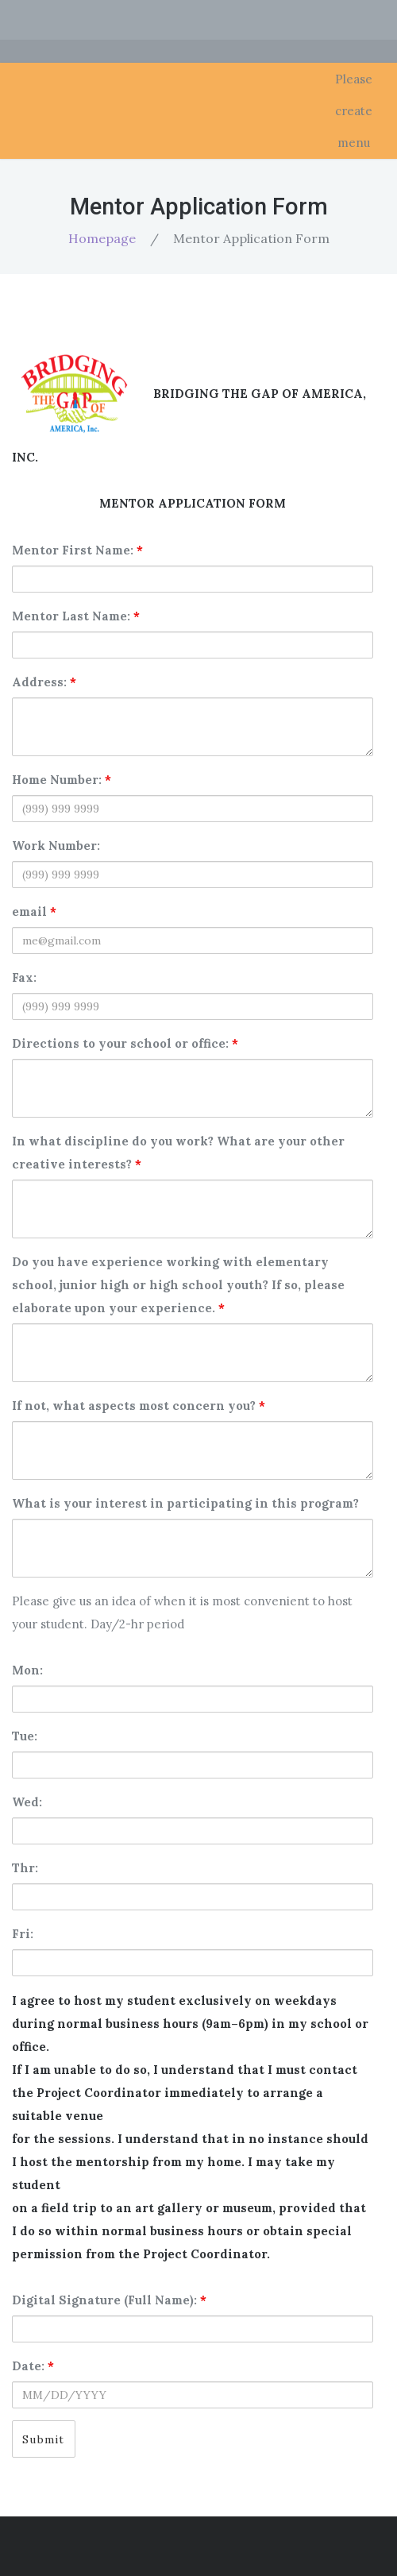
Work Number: (56, 845)
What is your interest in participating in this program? (185, 1503)
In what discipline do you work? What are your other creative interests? (178, 1153)
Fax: (24, 977)
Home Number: (61, 779)
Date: (33, 2365)
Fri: (22, 1933)
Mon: (27, 1670)
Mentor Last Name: (76, 616)
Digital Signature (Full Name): (109, 2300)
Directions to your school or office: (125, 1043)
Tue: (24, 1736)
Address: (44, 681)
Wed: (27, 1801)
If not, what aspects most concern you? (138, 1405)
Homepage (102, 238)
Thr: (25, 1867)
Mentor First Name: (77, 550)
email (34, 911)
